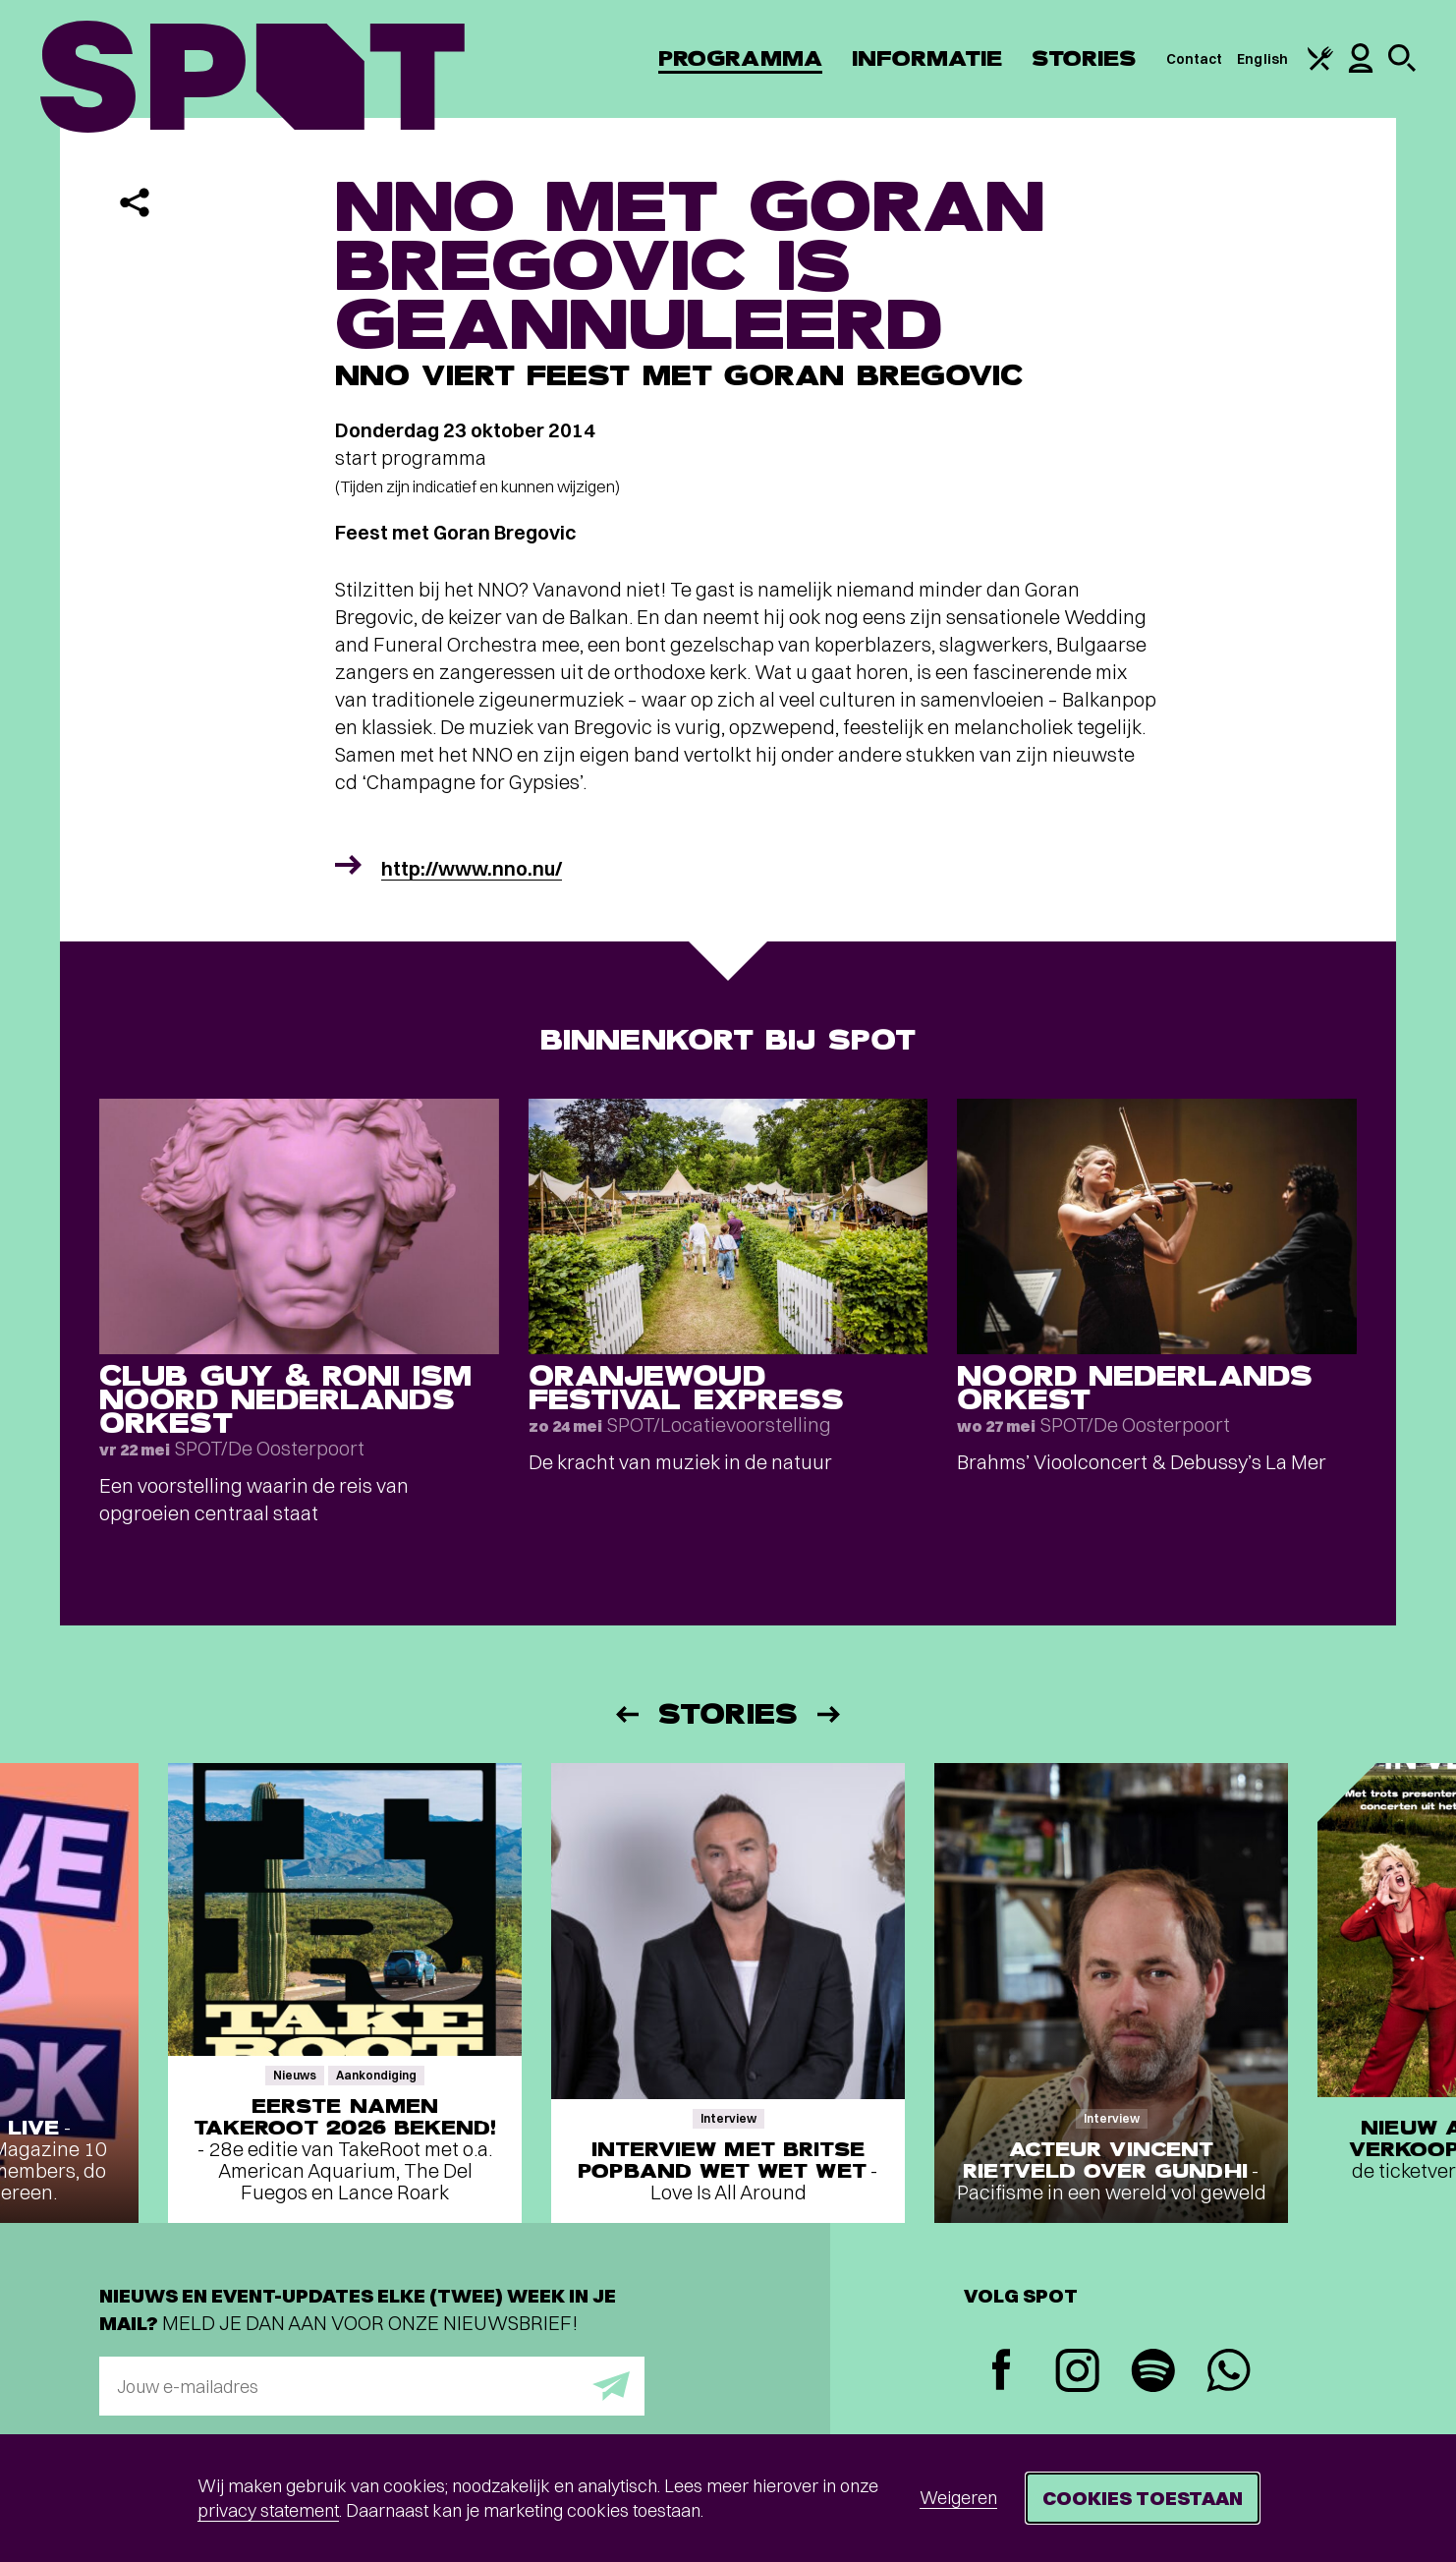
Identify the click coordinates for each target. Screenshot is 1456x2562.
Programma (740, 58)
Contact (1194, 59)
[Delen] (134, 202)
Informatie (927, 58)
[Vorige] (626, 1714)
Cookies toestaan (1142, 2497)
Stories (1084, 58)
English (1262, 59)
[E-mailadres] (371, 2386)
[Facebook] (1001, 2372)
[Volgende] (830, 1714)
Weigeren (958, 2497)
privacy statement (268, 2510)
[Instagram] (1077, 2373)
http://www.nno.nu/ (471, 868)
